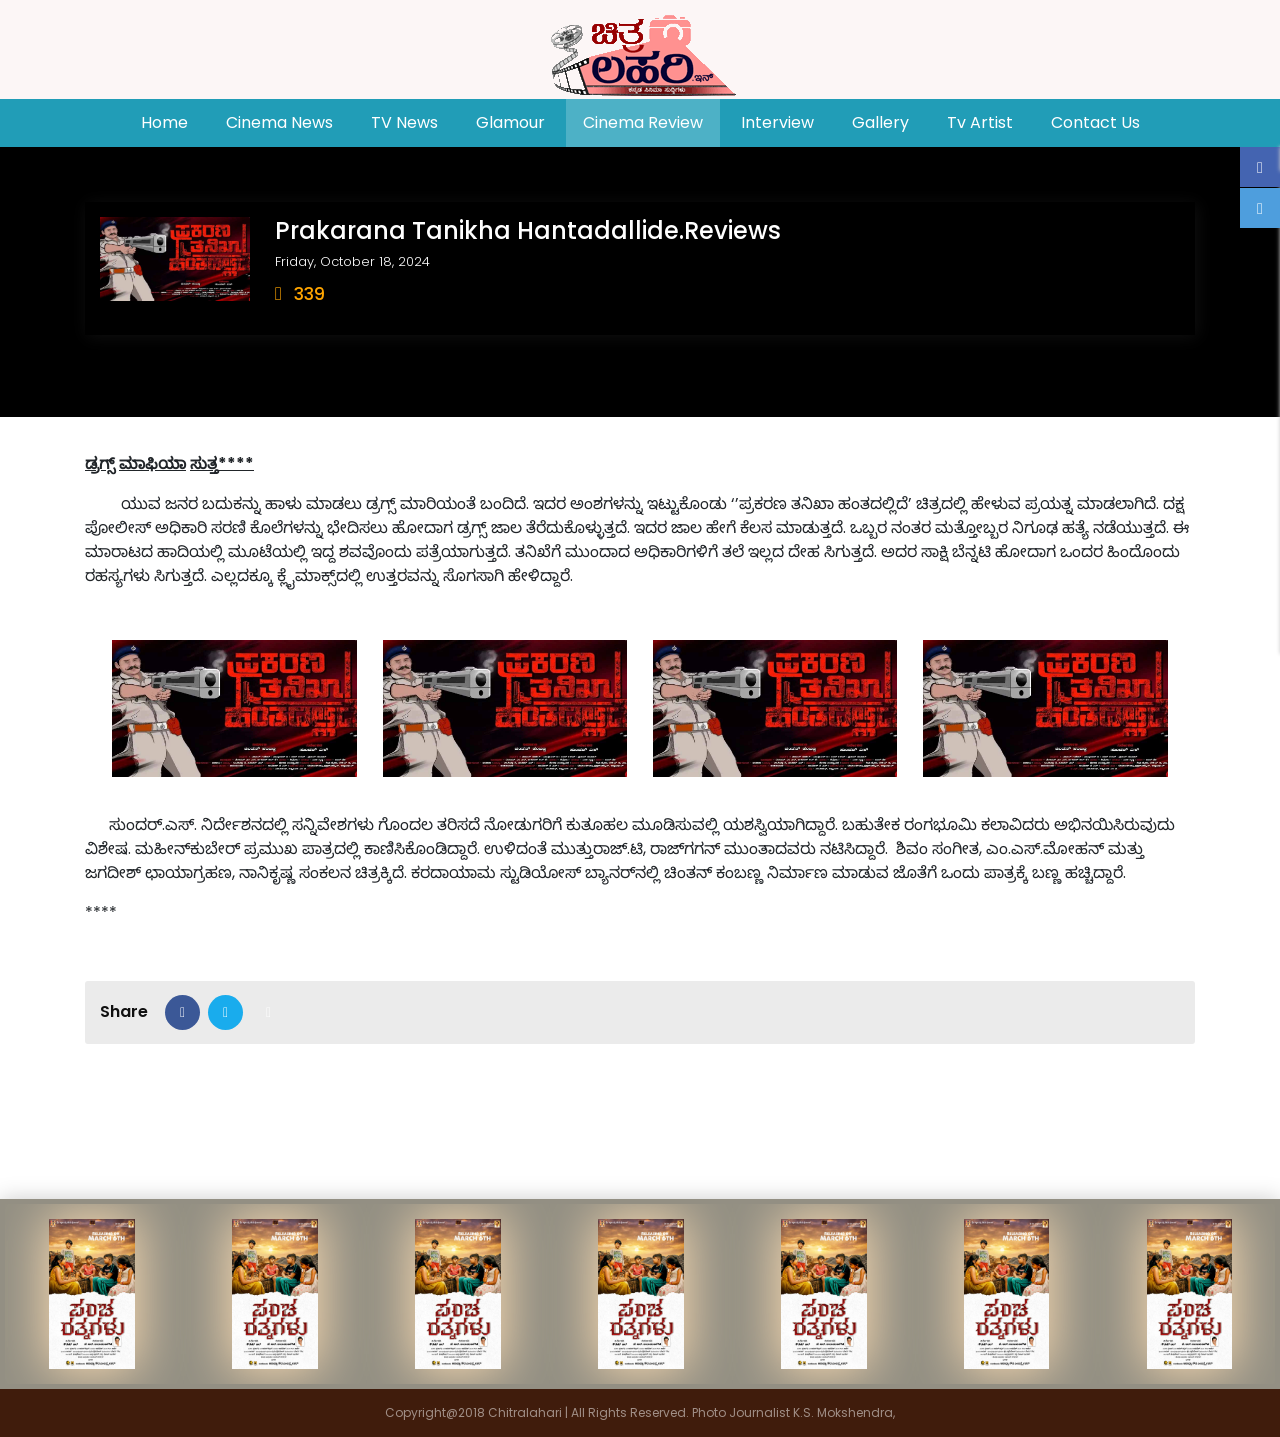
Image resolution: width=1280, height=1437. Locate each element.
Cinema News (279, 122)
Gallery (880, 122)
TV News (404, 122)
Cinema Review (643, 122)
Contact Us (1095, 122)
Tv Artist (980, 122)
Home (173, 122)
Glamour (510, 122)
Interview (777, 122)
